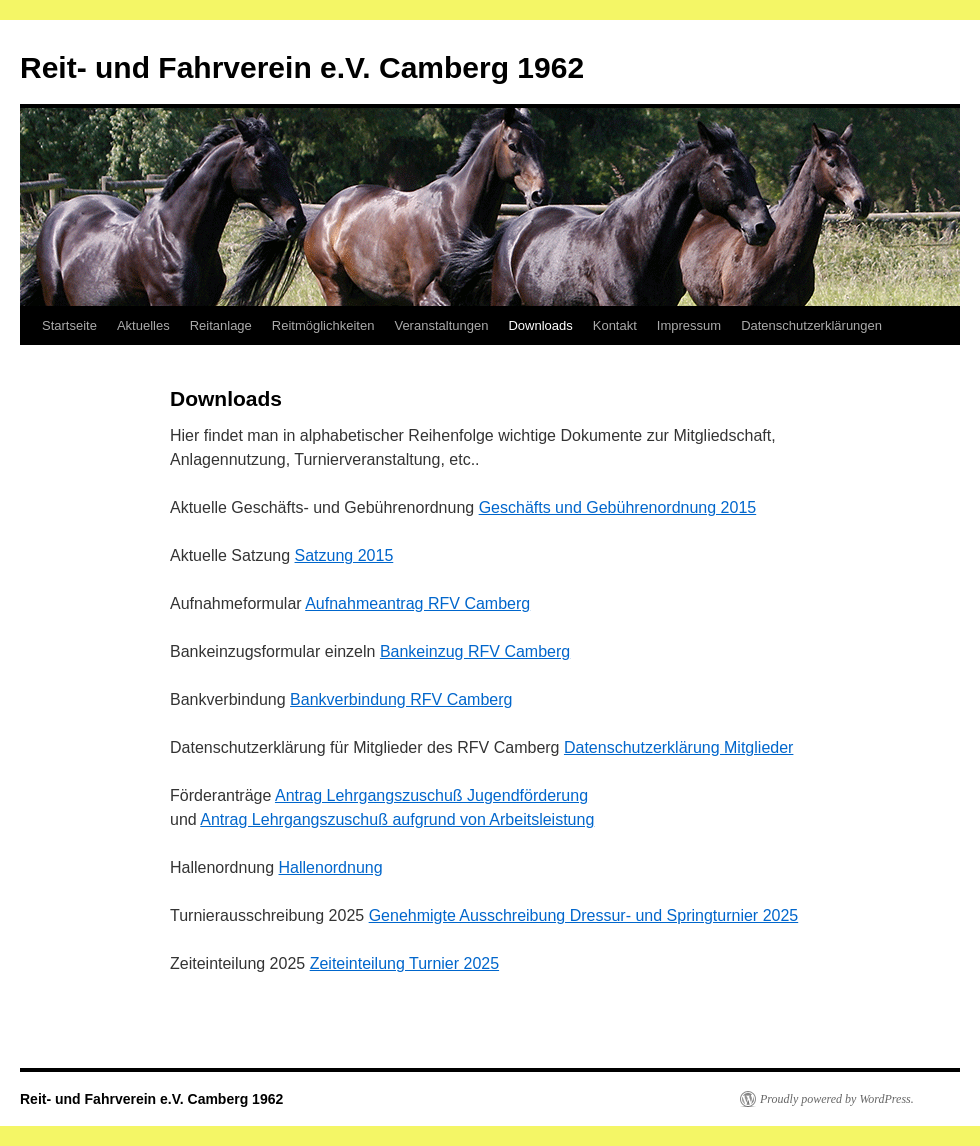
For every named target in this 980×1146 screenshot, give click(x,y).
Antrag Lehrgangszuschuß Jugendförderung (431, 795)
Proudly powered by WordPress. (837, 1099)
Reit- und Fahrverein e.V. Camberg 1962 (302, 67)
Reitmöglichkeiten (323, 325)
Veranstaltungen (441, 325)
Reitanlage (221, 325)
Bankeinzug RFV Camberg (475, 651)
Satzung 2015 (344, 555)
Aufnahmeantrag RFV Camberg (417, 603)
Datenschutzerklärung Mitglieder (678, 747)
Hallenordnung (331, 867)
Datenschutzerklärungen (811, 325)
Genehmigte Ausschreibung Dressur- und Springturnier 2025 (584, 915)
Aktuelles (143, 325)
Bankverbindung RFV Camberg (401, 699)
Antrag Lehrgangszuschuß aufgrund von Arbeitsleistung (397, 819)
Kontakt (615, 325)
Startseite (69, 325)
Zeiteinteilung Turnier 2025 (404, 963)
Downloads (540, 325)
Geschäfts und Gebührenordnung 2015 (618, 507)
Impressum (689, 325)
